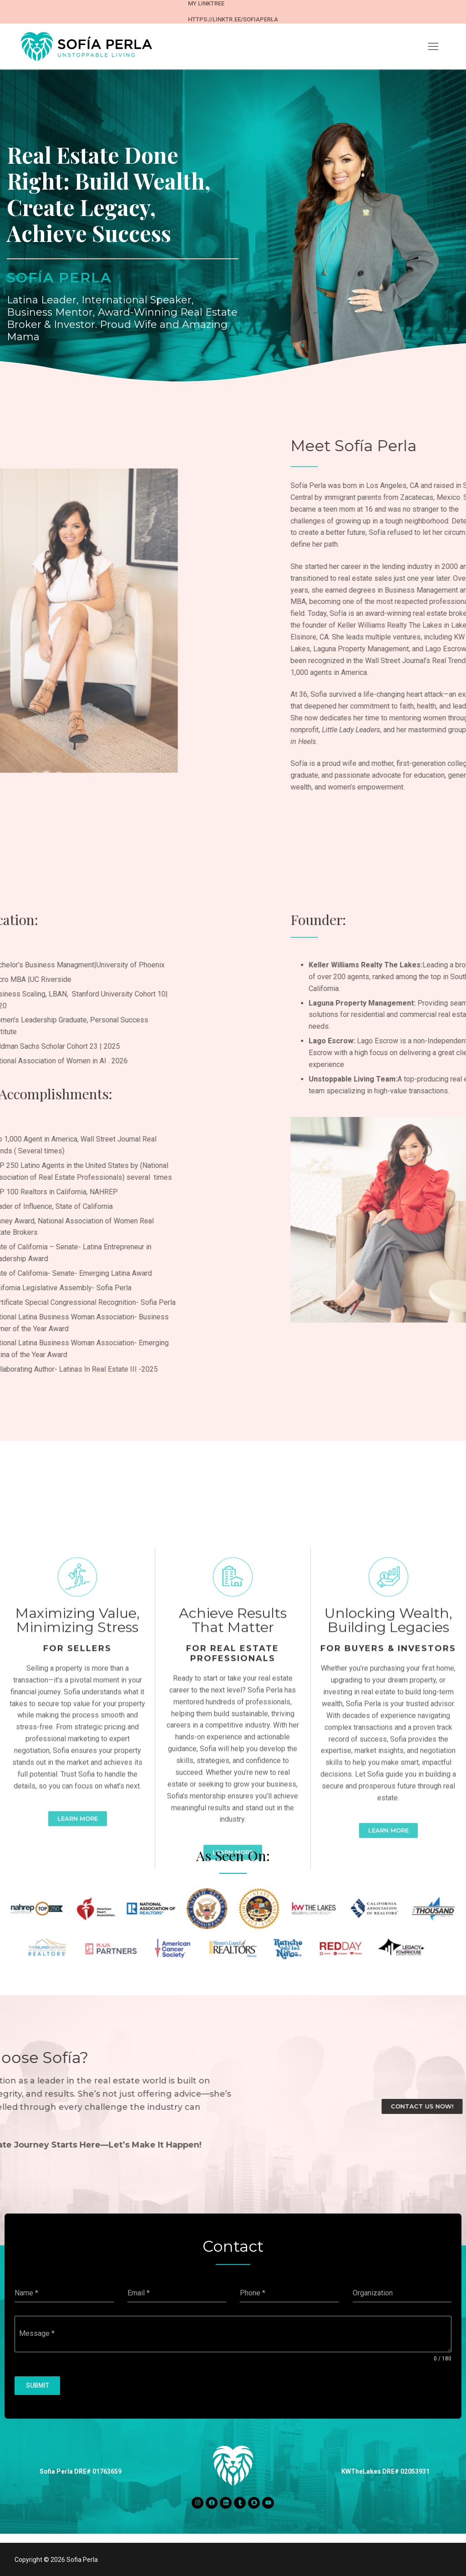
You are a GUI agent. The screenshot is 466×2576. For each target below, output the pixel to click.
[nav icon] (433, 46)
